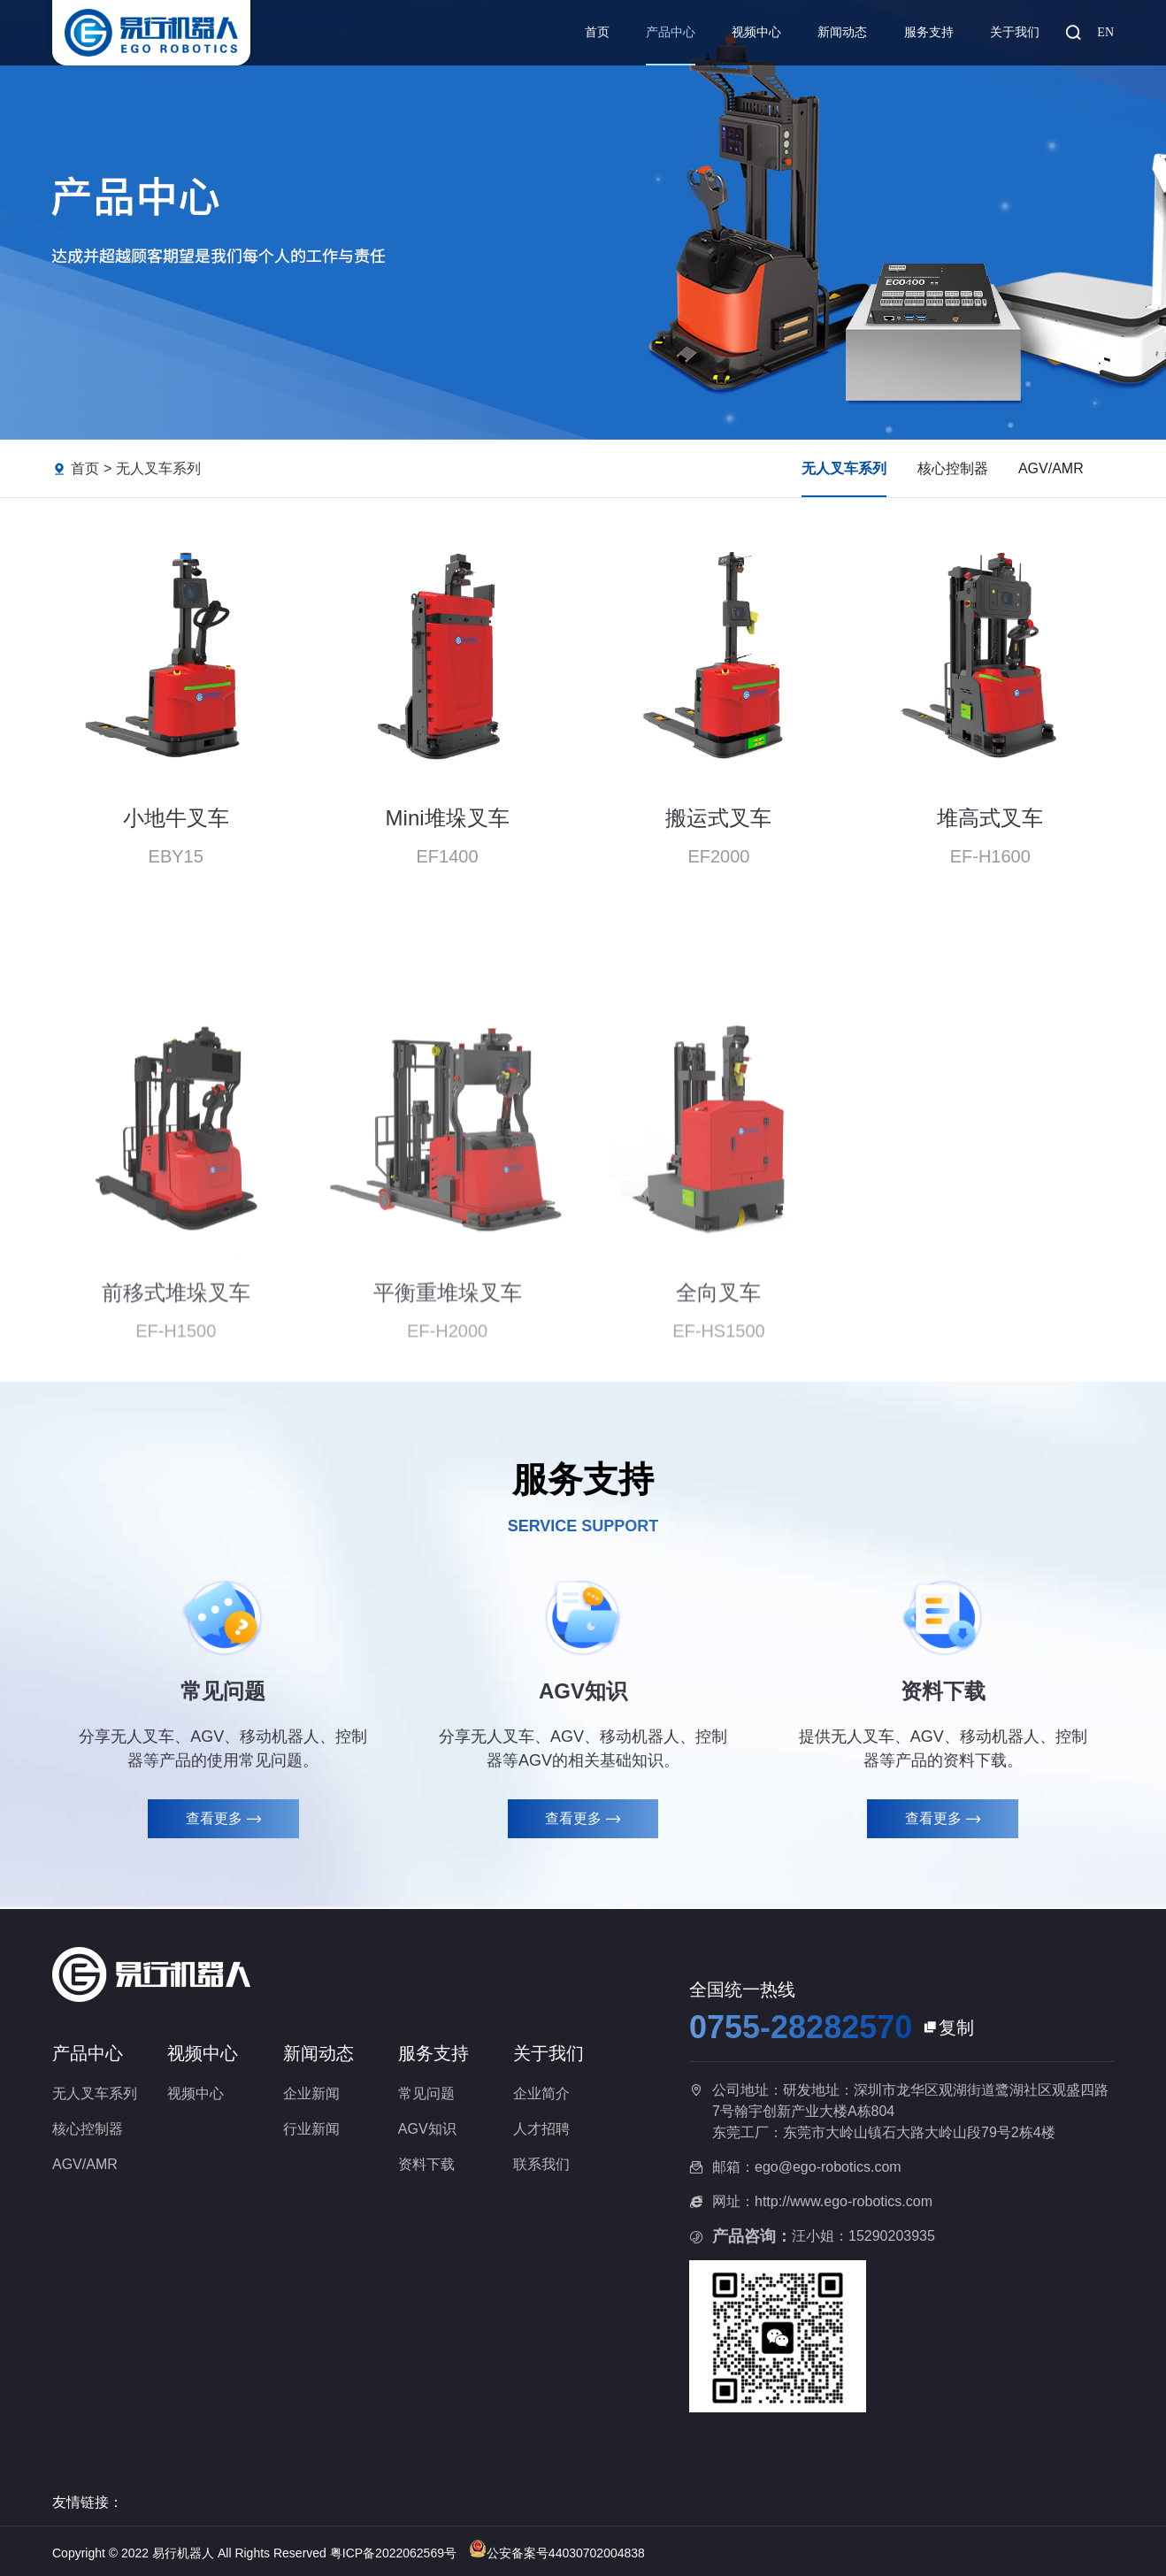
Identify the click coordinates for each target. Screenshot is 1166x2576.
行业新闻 (311, 2128)
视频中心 (756, 32)
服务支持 (929, 32)
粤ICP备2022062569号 (395, 2553)
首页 (597, 32)
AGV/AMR (1051, 468)
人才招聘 (541, 2128)
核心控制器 (952, 468)
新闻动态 (842, 32)
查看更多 (223, 1818)
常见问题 (426, 2093)
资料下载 (426, 2164)
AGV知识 (427, 2128)
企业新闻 (311, 2093)
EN (1105, 32)
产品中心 (670, 32)
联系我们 (541, 2164)
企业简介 (541, 2093)
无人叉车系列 (158, 468)
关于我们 (1014, 32)
